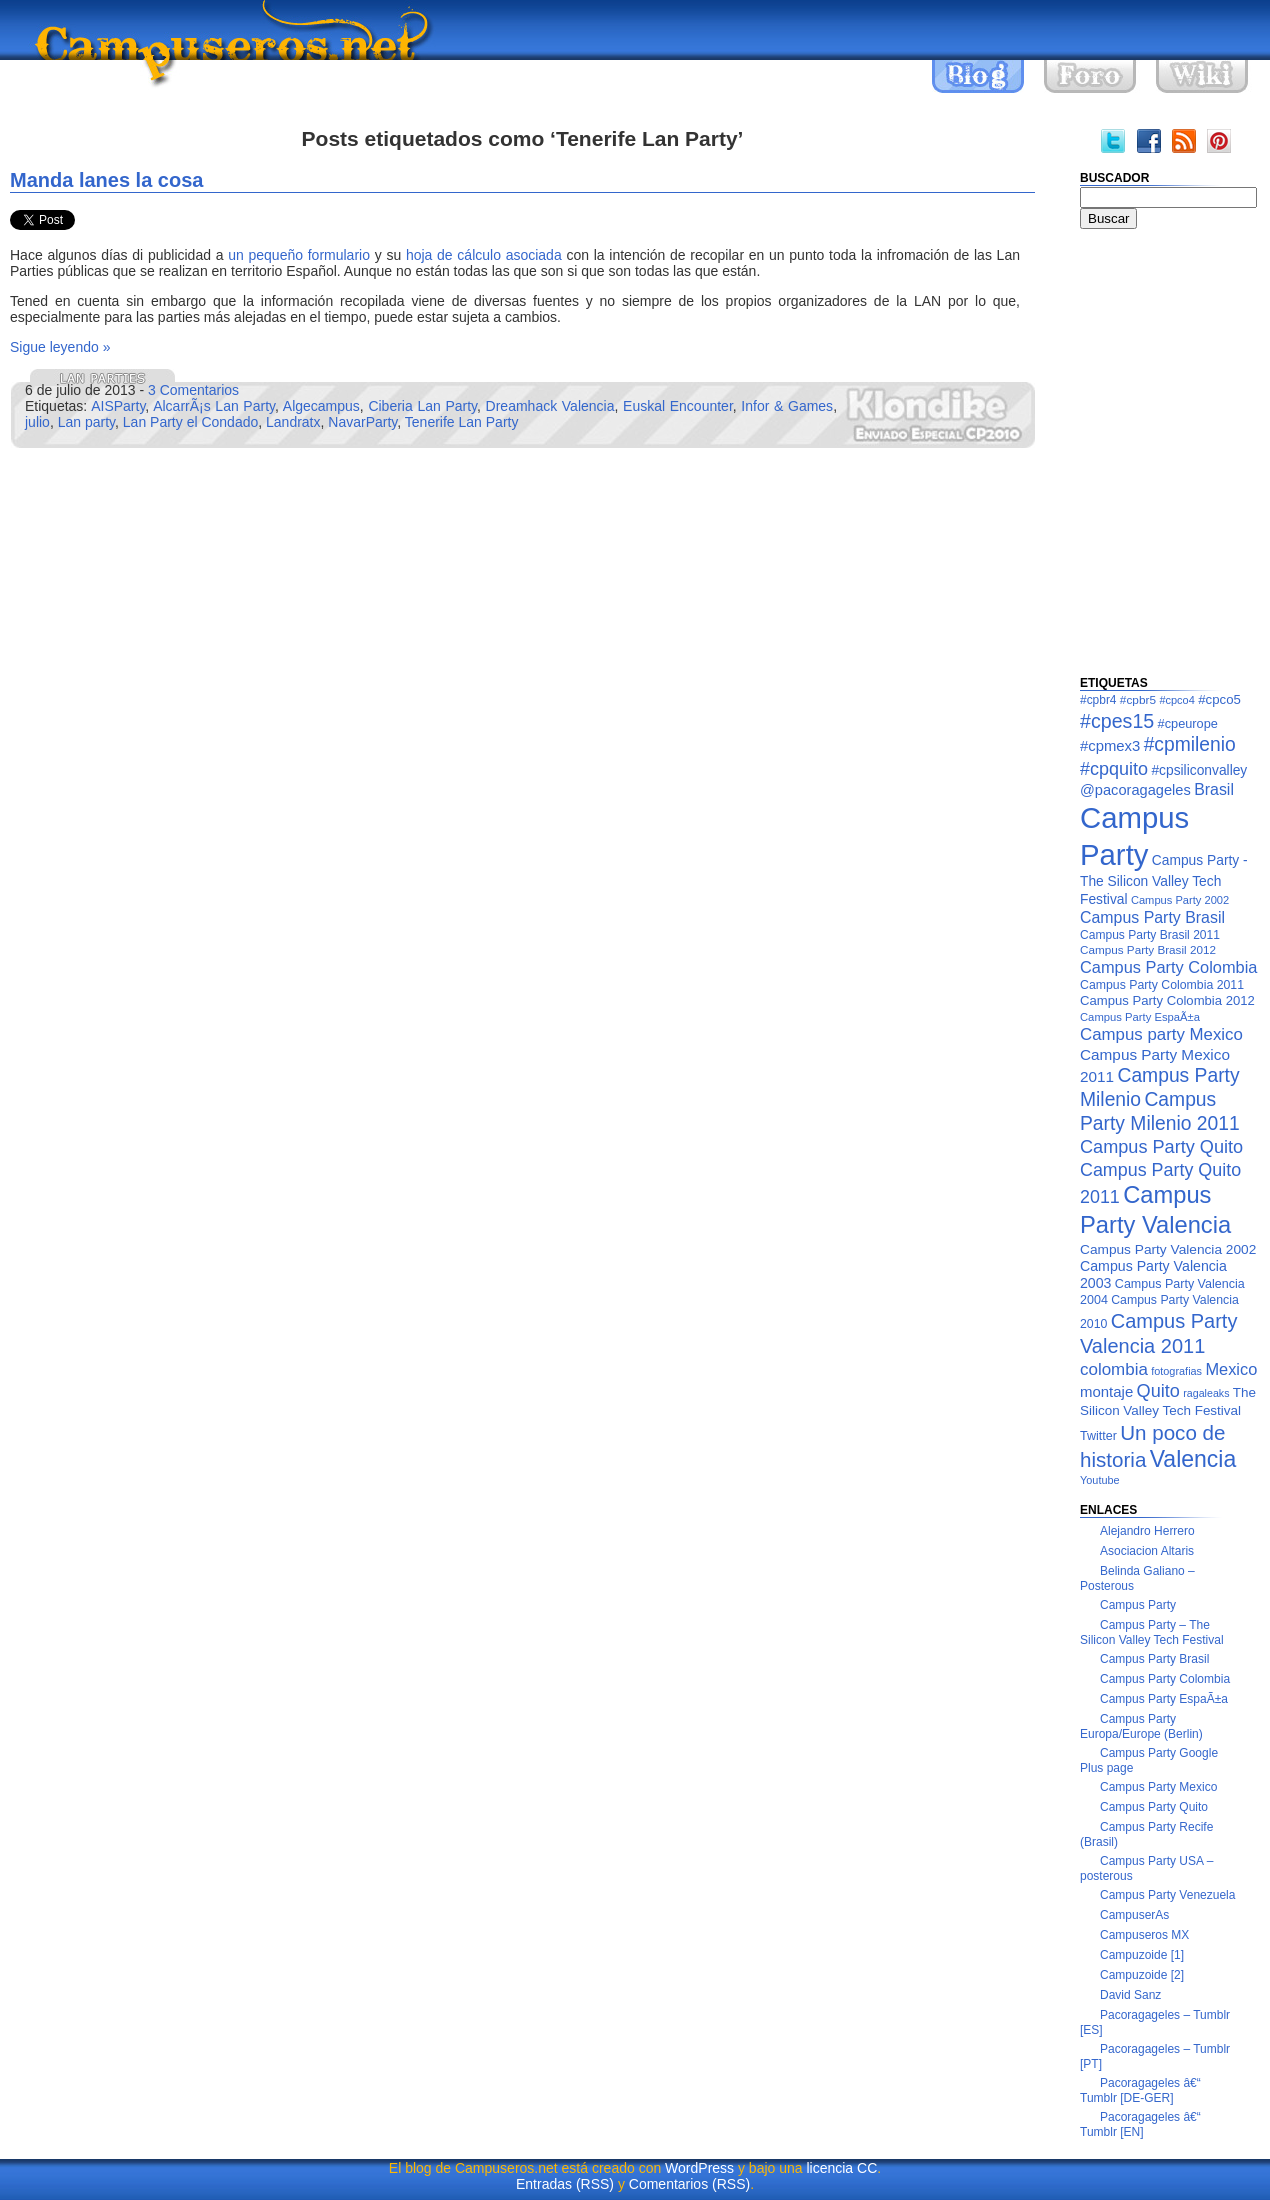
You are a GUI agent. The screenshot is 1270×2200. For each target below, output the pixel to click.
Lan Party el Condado (190, 422)
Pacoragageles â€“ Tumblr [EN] (1140, 2124)
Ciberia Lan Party (422, 406)
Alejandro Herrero (1147, 1531)
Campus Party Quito (1161, 1147)
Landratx (293, 422)
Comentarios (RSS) (689, 2184)
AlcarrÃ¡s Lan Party (214, 406)
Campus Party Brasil (1152, 917)
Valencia (1193, 1459)
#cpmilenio (1190, 744)
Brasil (1214, 789)
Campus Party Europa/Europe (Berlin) (1141, 1726)
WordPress (699, 2168)
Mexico (1231, 1369)
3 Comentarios (193, 390)
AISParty (118, 406)
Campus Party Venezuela (1167, 1895)
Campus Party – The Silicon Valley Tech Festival (1152, 1632)
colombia (1114, 1369)
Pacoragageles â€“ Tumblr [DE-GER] (1140, 2090)
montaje (1106, 1391)
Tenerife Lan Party (462, 422)
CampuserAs (1134, 1915)
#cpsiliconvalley (1199, 770)
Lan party (86, 422)
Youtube (1100, 1480)
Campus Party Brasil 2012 (1148, 949)
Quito (1158, 1391)
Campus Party (1138, 1605)
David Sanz (1130, 1995)
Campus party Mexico (1161, 1034)
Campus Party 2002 (1180, 900)
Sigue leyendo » (60, 347)
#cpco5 (1219, 699)
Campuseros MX (1144, 1935)
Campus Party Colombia (1168, 967)
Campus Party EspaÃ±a (1140, 1017)
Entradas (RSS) (565, 2184)
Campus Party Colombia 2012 (1167, 1000)
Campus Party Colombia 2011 (1162, 985)
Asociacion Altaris (1147, 1551)
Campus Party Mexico (1158, 1787)
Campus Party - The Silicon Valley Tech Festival (1164, 879)
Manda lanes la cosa (106, 180)
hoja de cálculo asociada (484, 255)
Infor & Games (787, 406)
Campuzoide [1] (1142, 1955)
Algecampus (321, 406)
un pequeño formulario (299, 255)
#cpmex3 (1110, 746)
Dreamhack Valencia (550, 406)
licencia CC (841, 2168)
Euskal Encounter (678, 406)
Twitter (1098, 1436)
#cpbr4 (1098, 700)
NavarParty (362, 422)
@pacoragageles (1135, 790)
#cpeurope (1188, 723)
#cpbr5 (1138, 700)
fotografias (1176, 1371)
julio (37, 422)
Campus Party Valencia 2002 (1168, 1249)
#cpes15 (1117, 721)
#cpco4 (1176, 700)
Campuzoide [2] (1142, 1975)
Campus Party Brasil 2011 (1150, 935)
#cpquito (1114, 769)
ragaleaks (1206, 1393)
